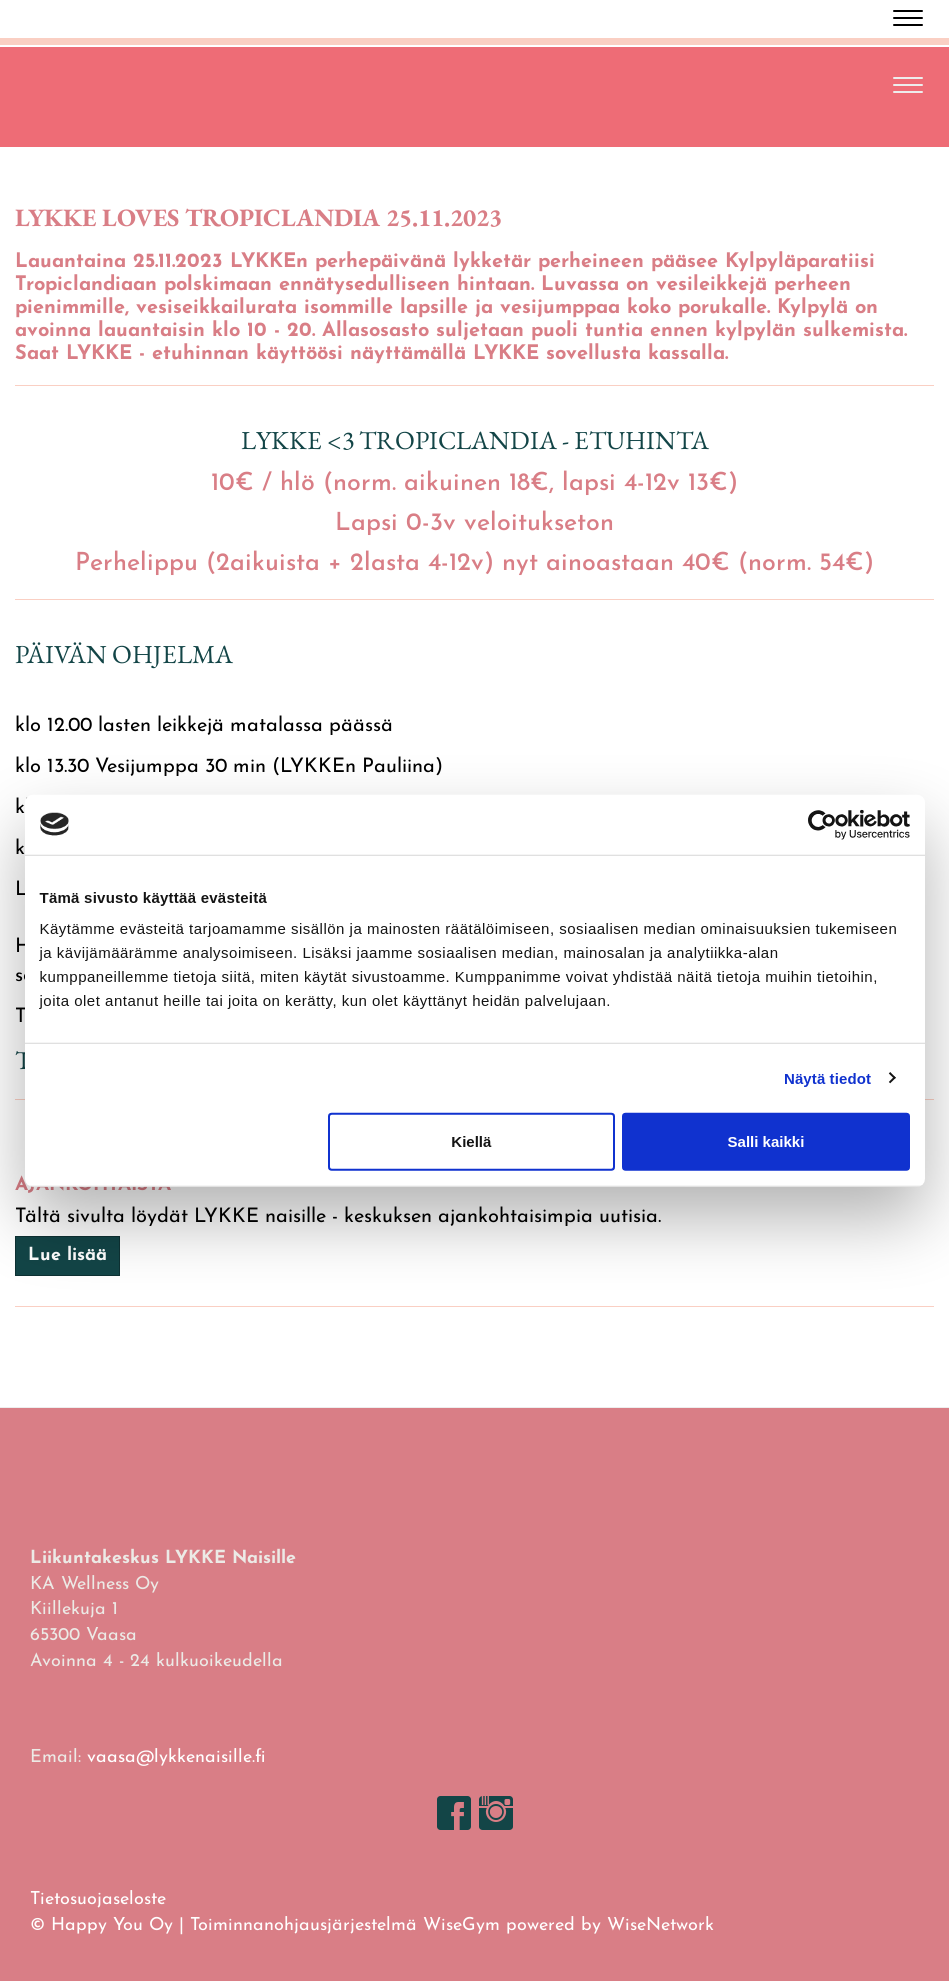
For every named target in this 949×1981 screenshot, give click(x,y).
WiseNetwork (660, 1925)
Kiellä (471, 1141)
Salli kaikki (766, 1141)
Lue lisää (67, 1255)
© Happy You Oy (101, 1925)
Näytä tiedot (827, 1077)
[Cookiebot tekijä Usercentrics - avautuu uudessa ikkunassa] (822, 824)
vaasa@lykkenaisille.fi (176, 1757)
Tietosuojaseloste (98, 1899)
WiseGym (461, 1925)
